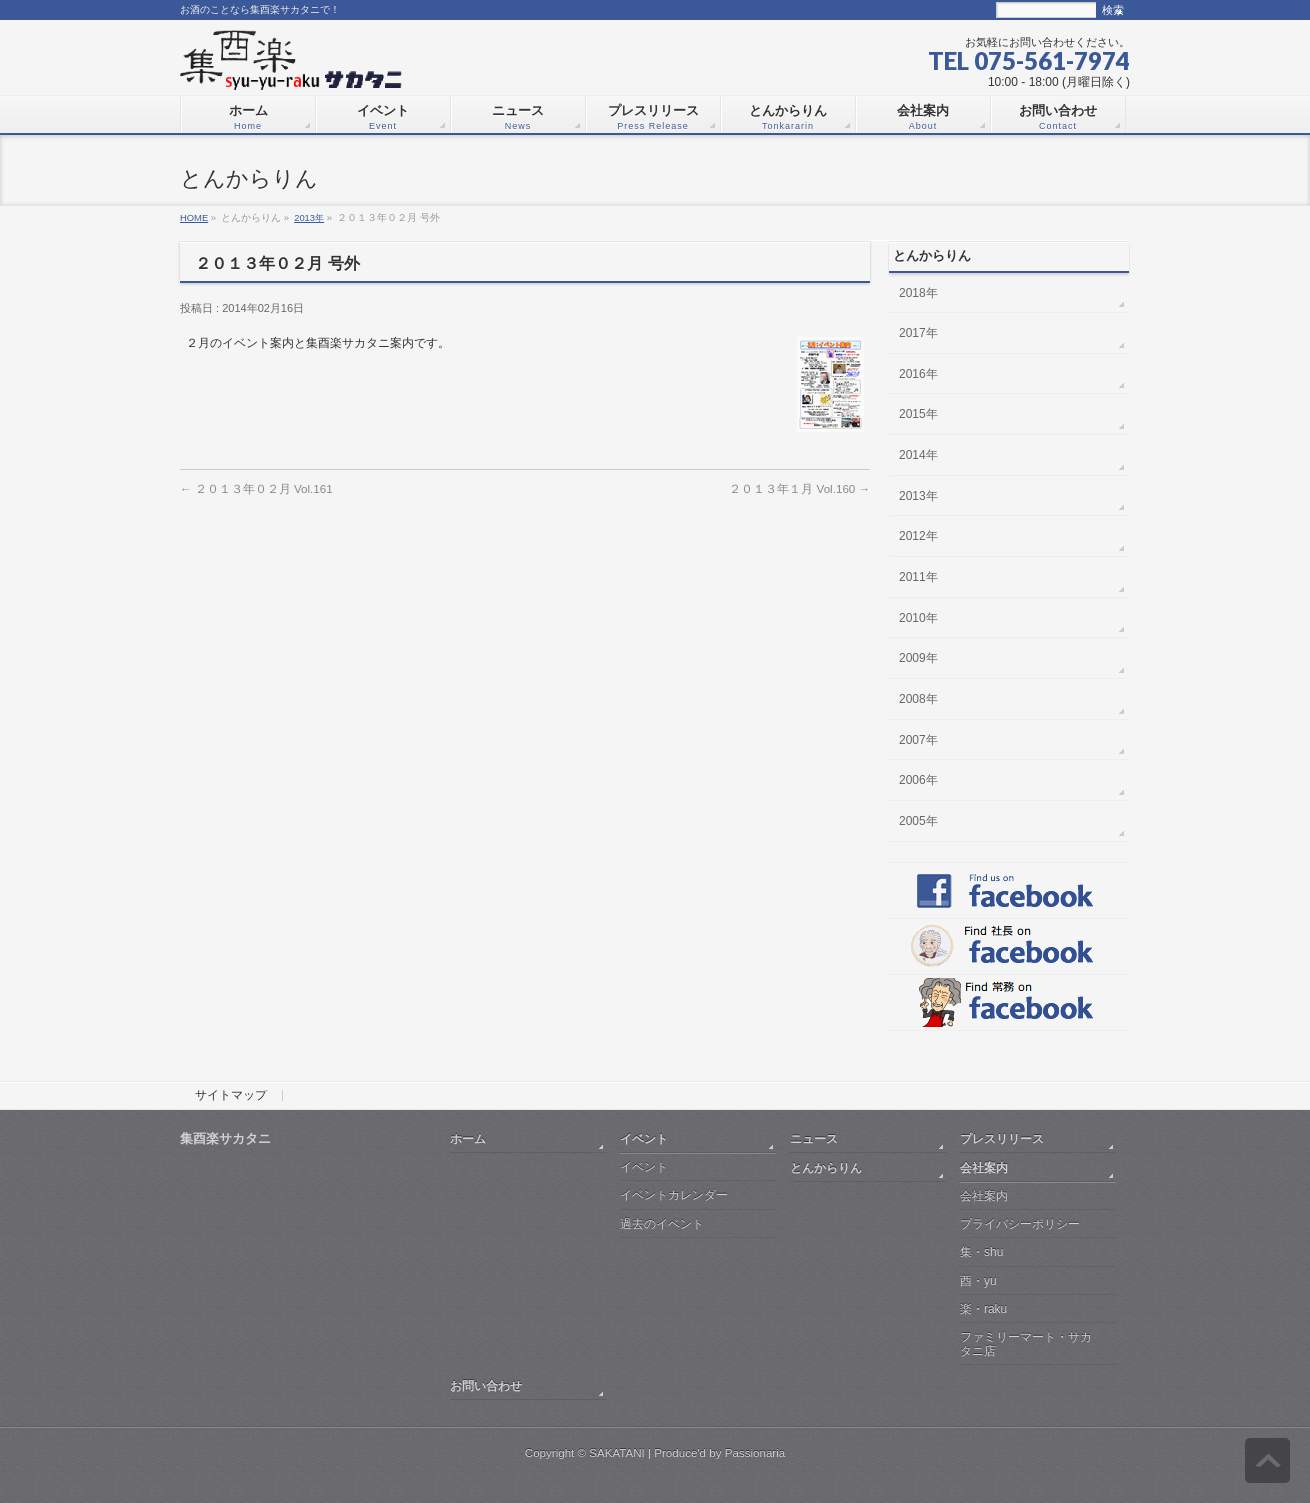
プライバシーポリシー (1020, 1224)
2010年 (918, 618)
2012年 (918, 536)
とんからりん (826, 1167)
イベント (644, 1138)
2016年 (918, 374)
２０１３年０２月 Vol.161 (256, 488)
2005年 (918, 821)
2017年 (918, 333)
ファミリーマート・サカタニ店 (1026, 1343)
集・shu (981, 1252)
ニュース (814, 1138)
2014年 (918, 455)
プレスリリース (1002, 1138)
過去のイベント (662, 1224)
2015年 (918, 414)
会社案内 (984, 1167)
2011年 (918, 577)
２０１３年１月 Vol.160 (799, 488)
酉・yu (978, 1281)
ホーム (468, 1138)
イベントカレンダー (674, 1195)
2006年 (918, 780)
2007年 (918, 740)
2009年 (918, 658)
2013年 (309, 217)
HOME (194, 217)
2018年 (918, 293)
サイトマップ (231, 1096)
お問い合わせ (486, 1385)
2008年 (918, 699)
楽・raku (983, 1309)
